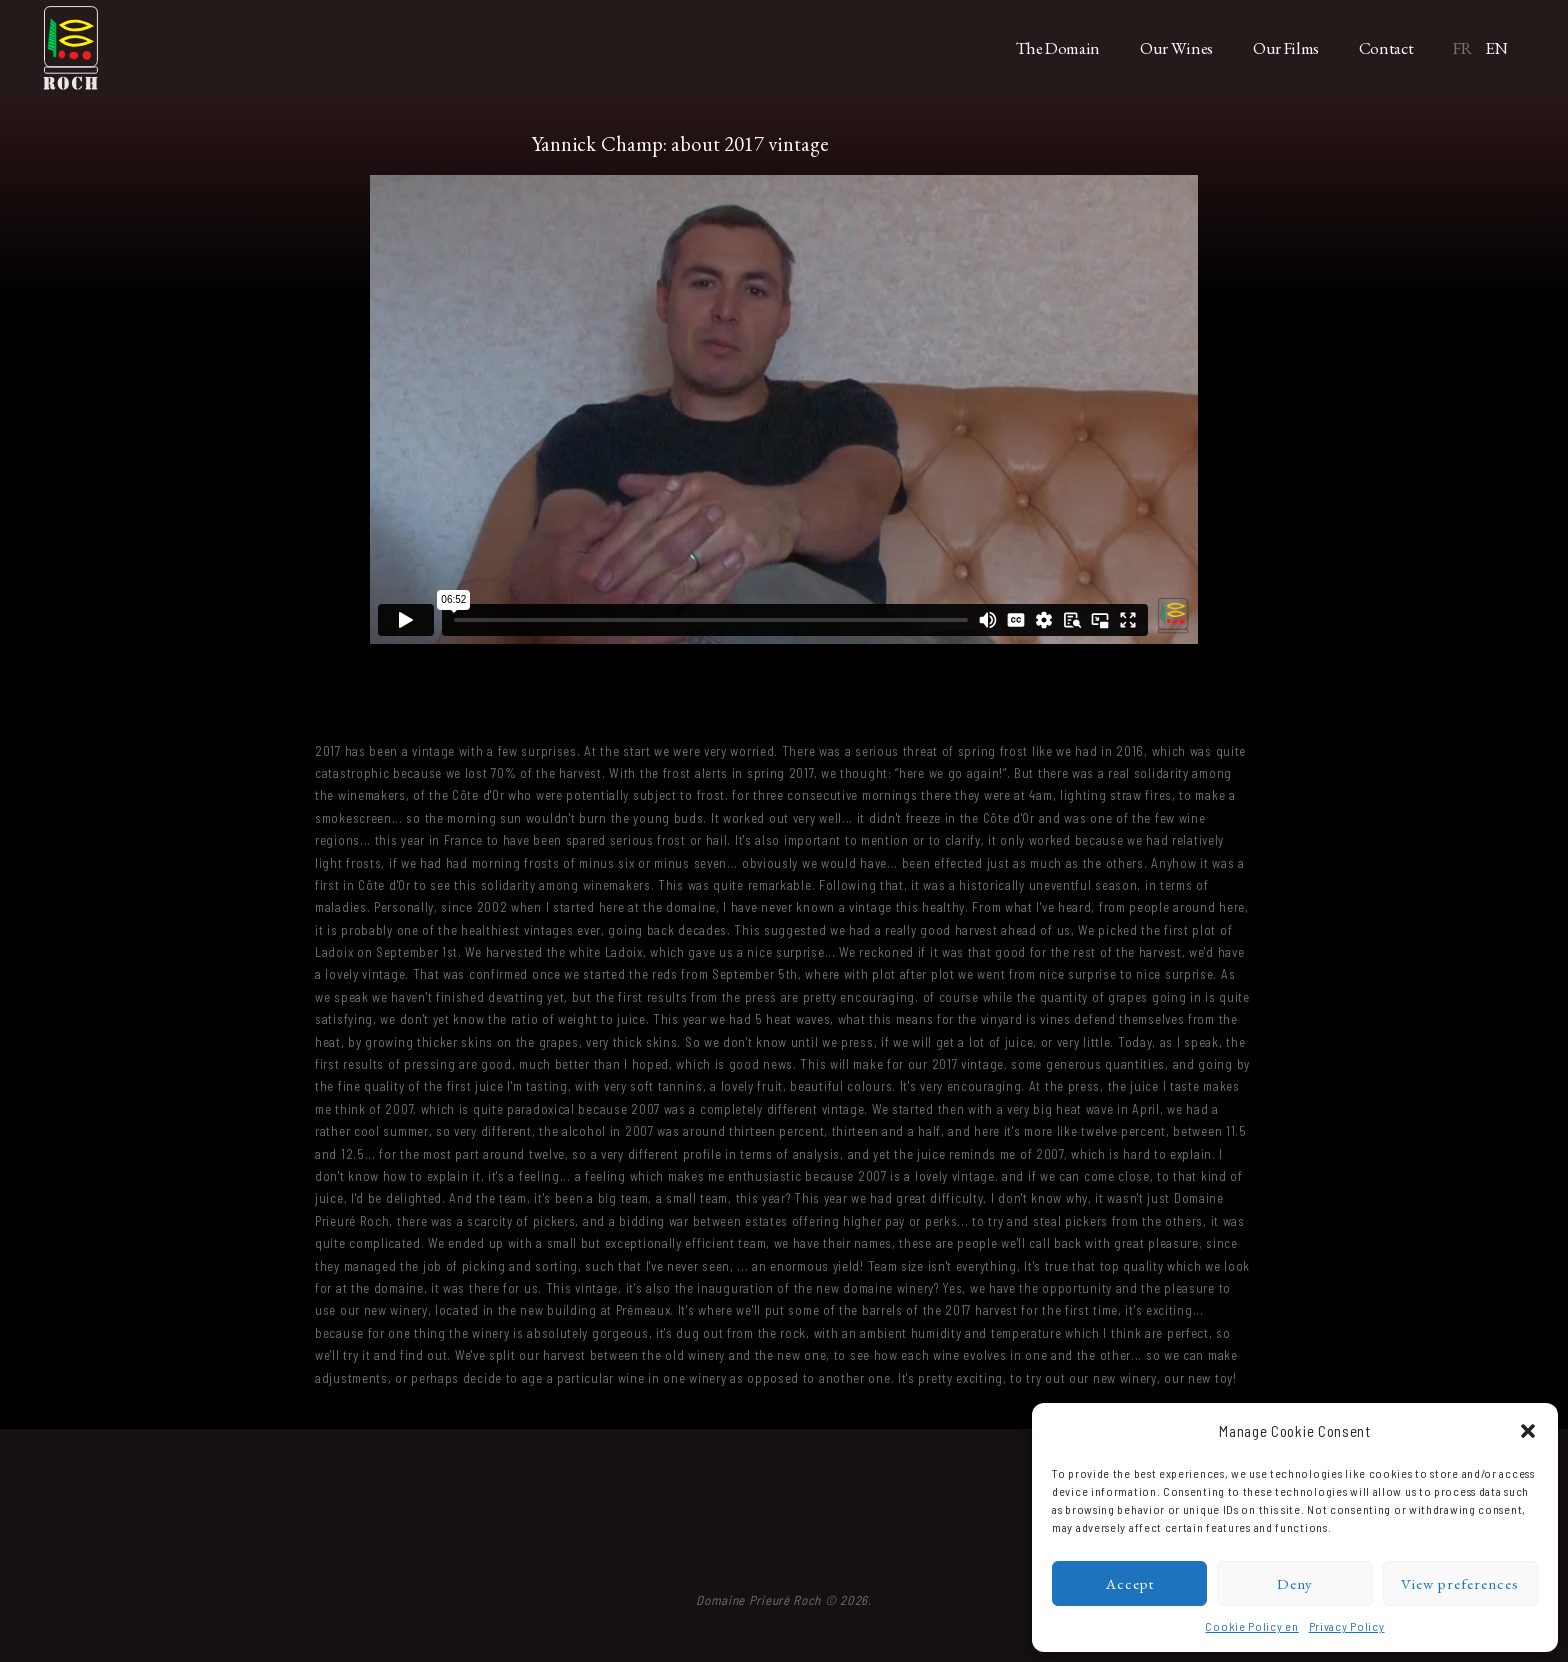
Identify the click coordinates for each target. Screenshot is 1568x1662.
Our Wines (1176, 48)
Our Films (1286, 48)
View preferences (1460, 1583)
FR (1462, 48)
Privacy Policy (1347, 1626)
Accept (1130, 1583)
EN (1496, 48)
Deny (1295, 1583)
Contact (1386, 48)
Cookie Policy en (1251, 1626)
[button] (1528, 1431)
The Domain (1058, 48)
